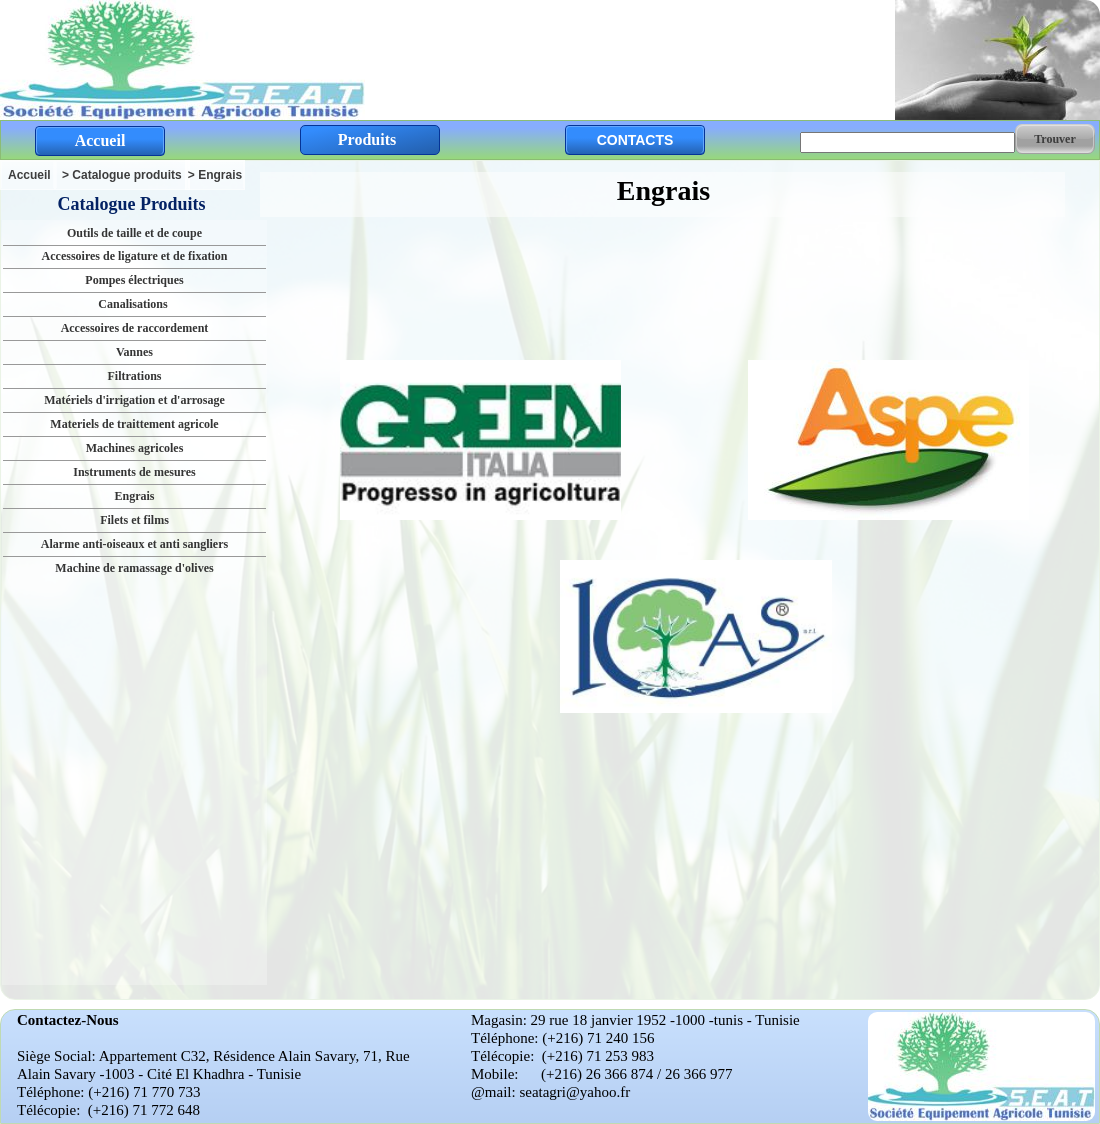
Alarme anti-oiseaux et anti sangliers (134, 544)
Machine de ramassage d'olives (134, 568)
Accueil (29, 175)
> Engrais (215, 175)
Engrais (134, 496)
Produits (367, 139)
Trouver (1055, 139)
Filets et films (134, 520)
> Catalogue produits (122, 175)
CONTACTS (635, 140)
